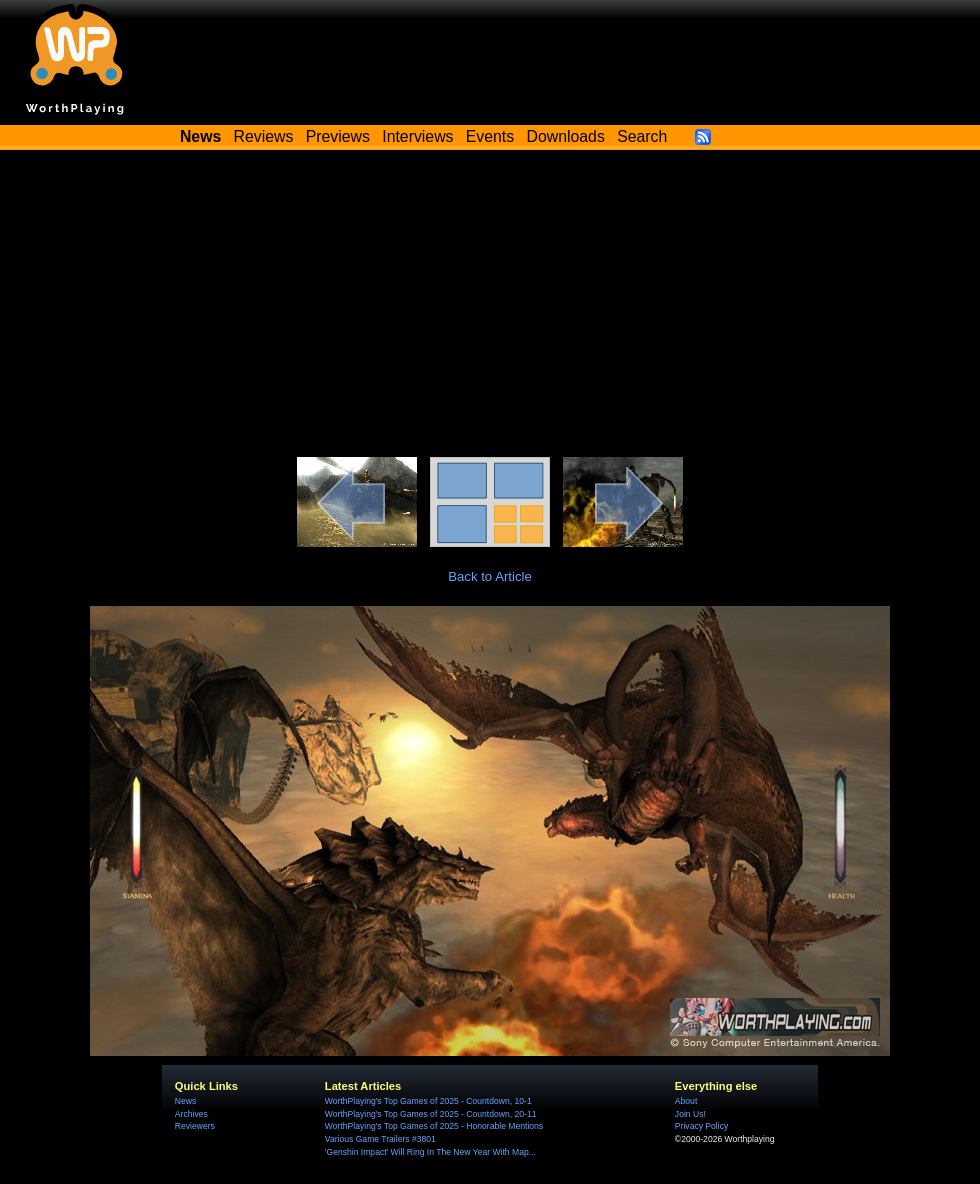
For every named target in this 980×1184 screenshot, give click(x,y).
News (185, 1101)
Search (642, 136)
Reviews (264, 136)
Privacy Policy (701, 1126)
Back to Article (490, 576)
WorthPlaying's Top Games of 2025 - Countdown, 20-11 (431, 1114)
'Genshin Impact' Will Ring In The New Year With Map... (430, 1152)
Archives (191, 1114)
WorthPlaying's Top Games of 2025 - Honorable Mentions (434, 1126)
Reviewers (195, 1126)
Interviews (417, 136)
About (686, 1101)
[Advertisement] (490, 307)
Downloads (566, 136)
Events (490, 136)
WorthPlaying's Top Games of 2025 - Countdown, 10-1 (428, 1101)
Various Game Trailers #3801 (380, 1139)
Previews (338, 136)
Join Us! (690, 1114)
